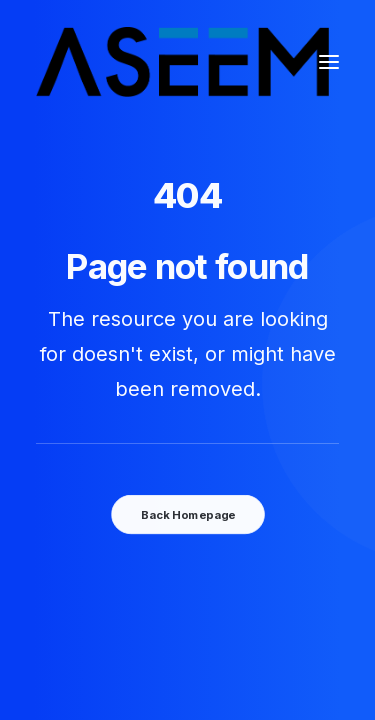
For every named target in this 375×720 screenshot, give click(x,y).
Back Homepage (187, 514)
